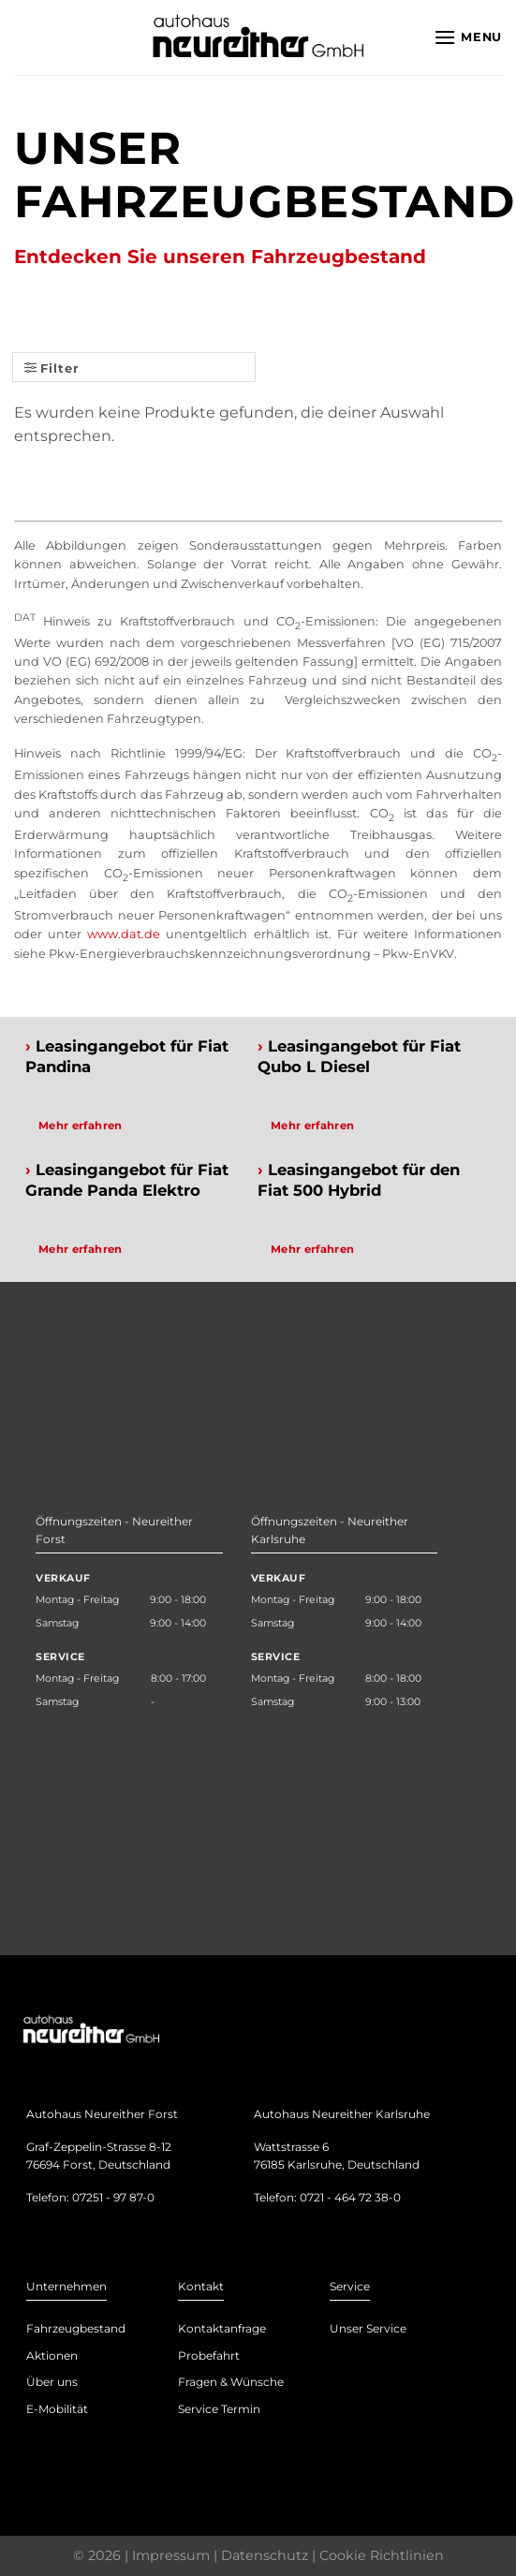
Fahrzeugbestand (75, 2328)
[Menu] (468, 37)
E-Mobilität (57, 2409)
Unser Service (368, 2328)
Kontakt (201, 2286)
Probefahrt (209, 2355)
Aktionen (52, 2355)
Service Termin (219, 2409)
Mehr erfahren (80, 1125)
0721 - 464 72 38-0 (350, 2197)
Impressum (171, 2555)
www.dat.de (123, 934)
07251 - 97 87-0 (113, 2197)
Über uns (52, 2382)
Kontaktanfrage (222, 2328)
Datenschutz (264, 2555)
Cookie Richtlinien (381, 2555)
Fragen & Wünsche (231, 2382)
